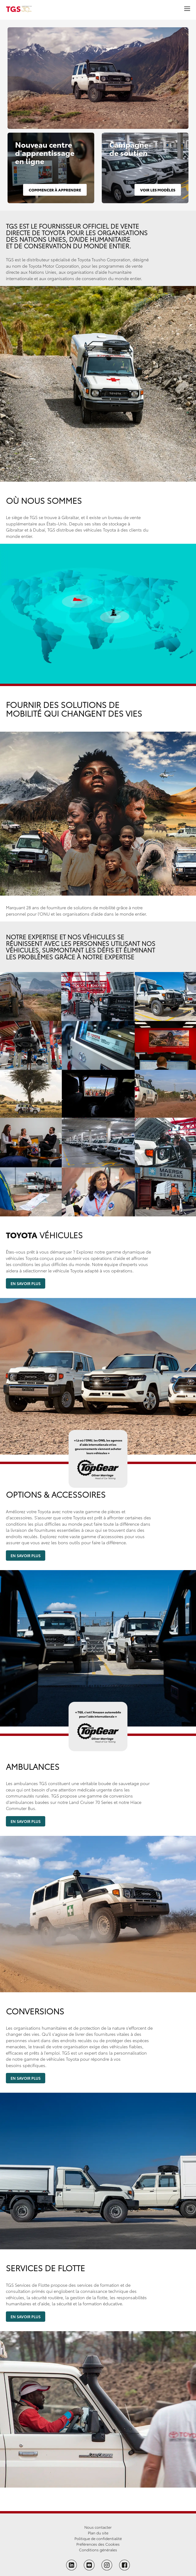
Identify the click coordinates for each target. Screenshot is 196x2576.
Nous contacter (98, 2527)
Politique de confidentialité (98, 2538)
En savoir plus (26, 1283)
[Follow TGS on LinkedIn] (71, 2565)
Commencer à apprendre (55, 189)
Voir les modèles (157, 189)
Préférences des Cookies (98, 2544)
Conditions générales (98, 2549)
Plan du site (98, 2532)
